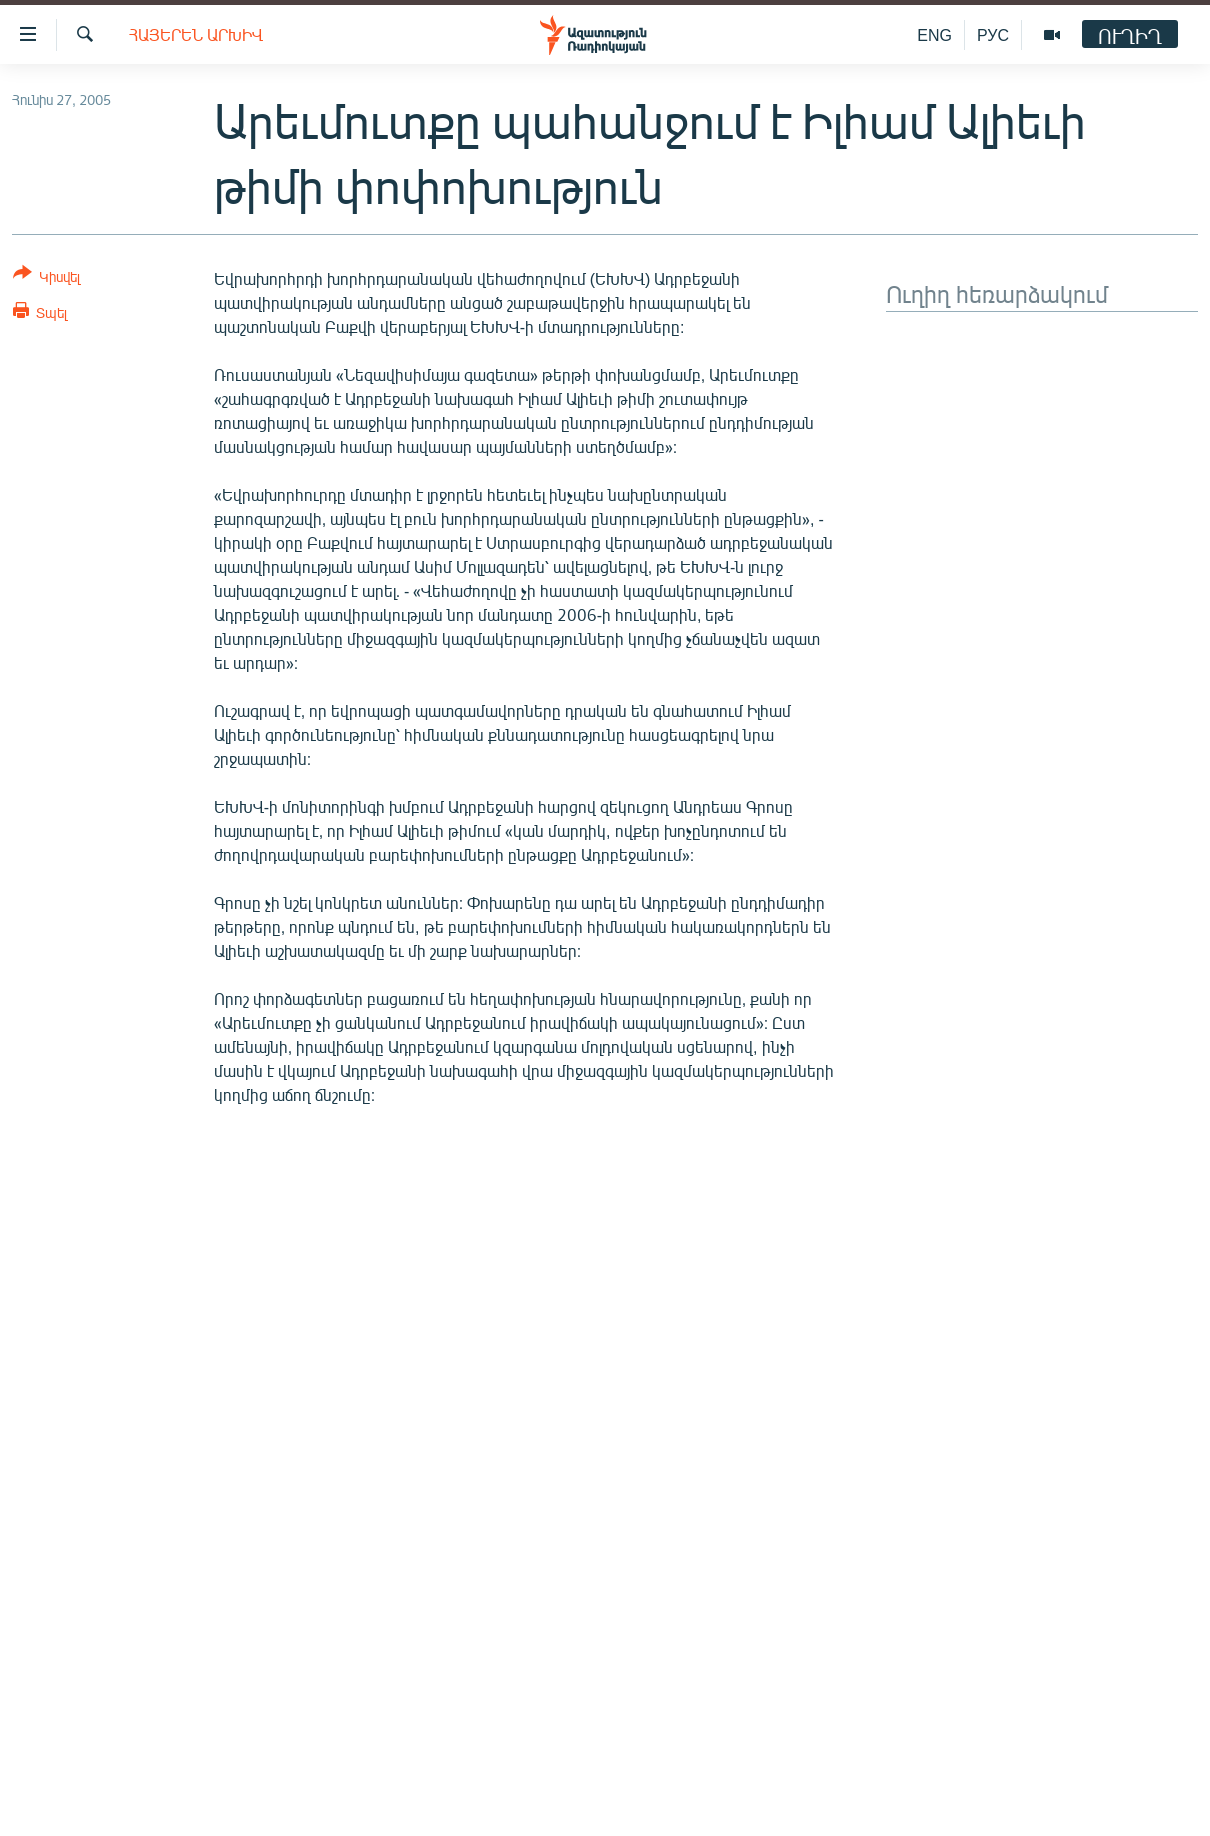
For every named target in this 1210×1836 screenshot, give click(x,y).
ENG (934, 34)
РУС (993, 34)
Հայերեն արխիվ (196, 34)
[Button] (46, 278)
